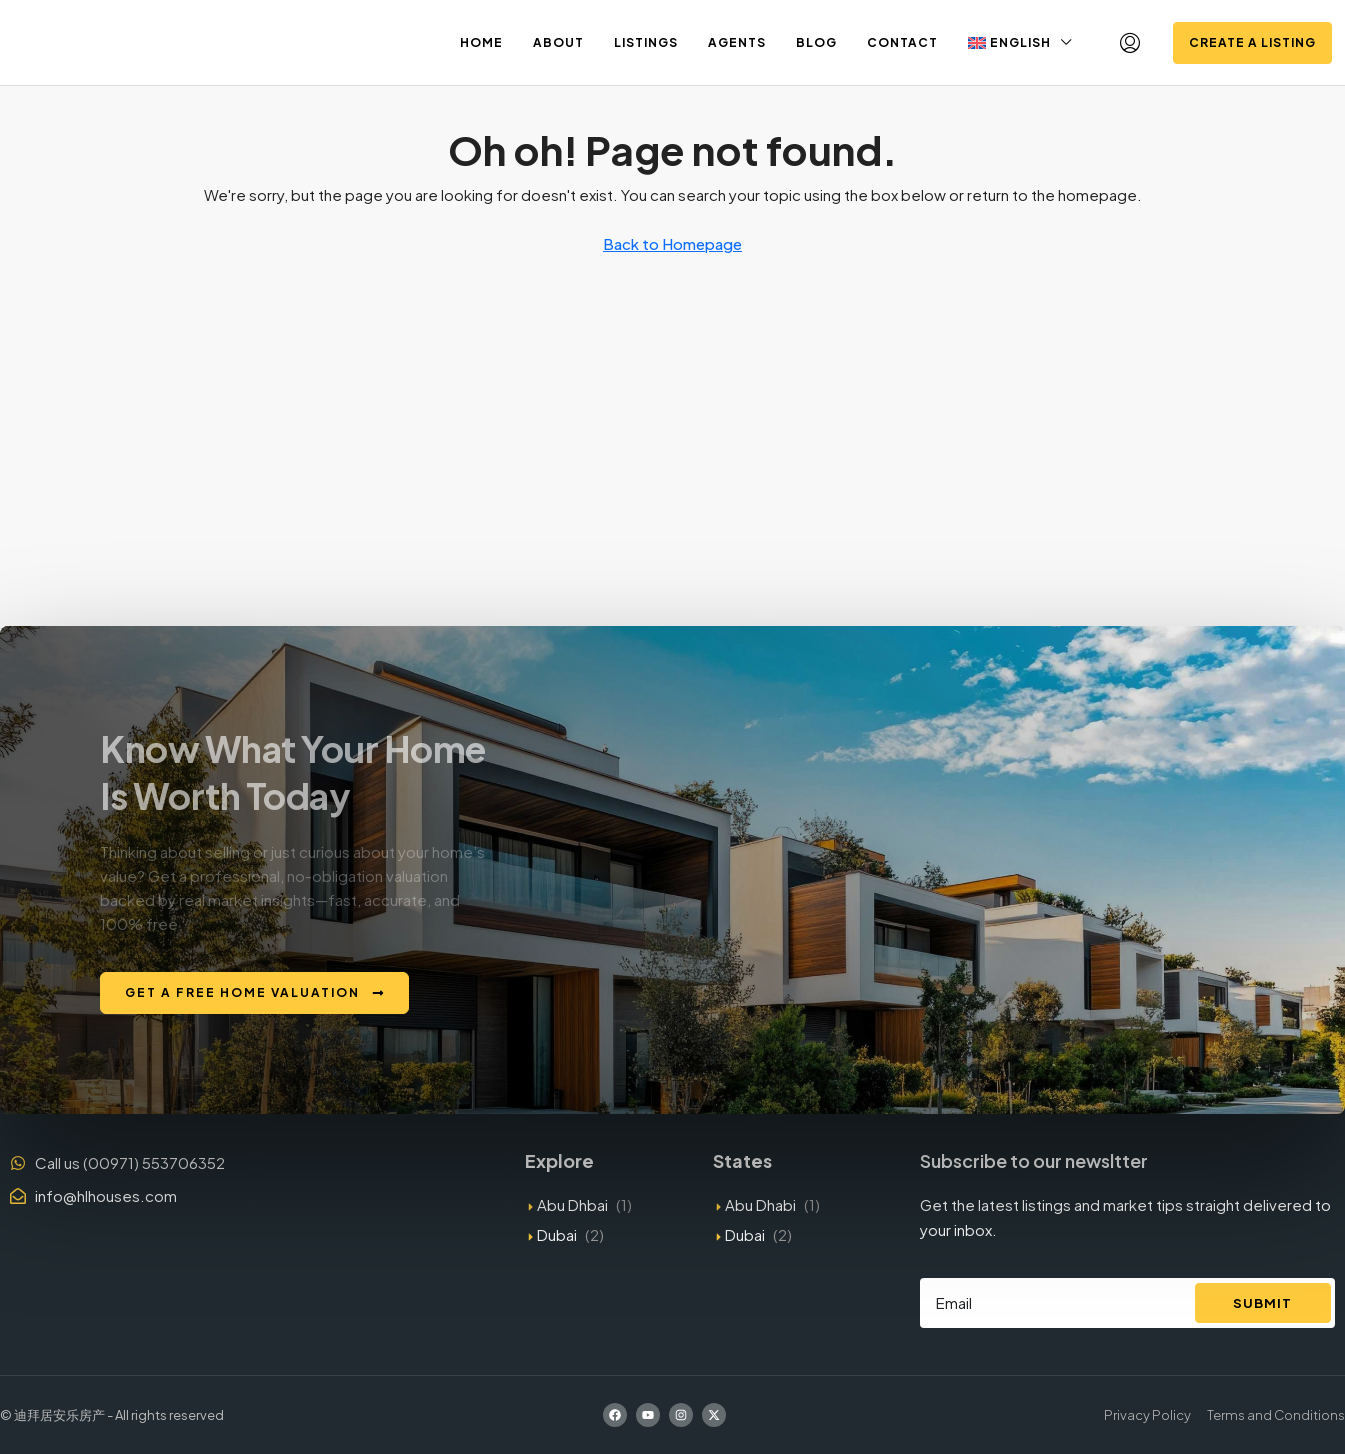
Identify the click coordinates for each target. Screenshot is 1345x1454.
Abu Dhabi (760, 1204)
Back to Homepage (672, 243)
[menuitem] (1130, 43)
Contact (902, 42)
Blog (816, 42)
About (558, 42)
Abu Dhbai (572, 1204)
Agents (737, 42)
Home (481, 42)
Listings (646, 42)
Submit (1262, 1303)
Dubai (557, 1234)
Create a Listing (1252, 42)
